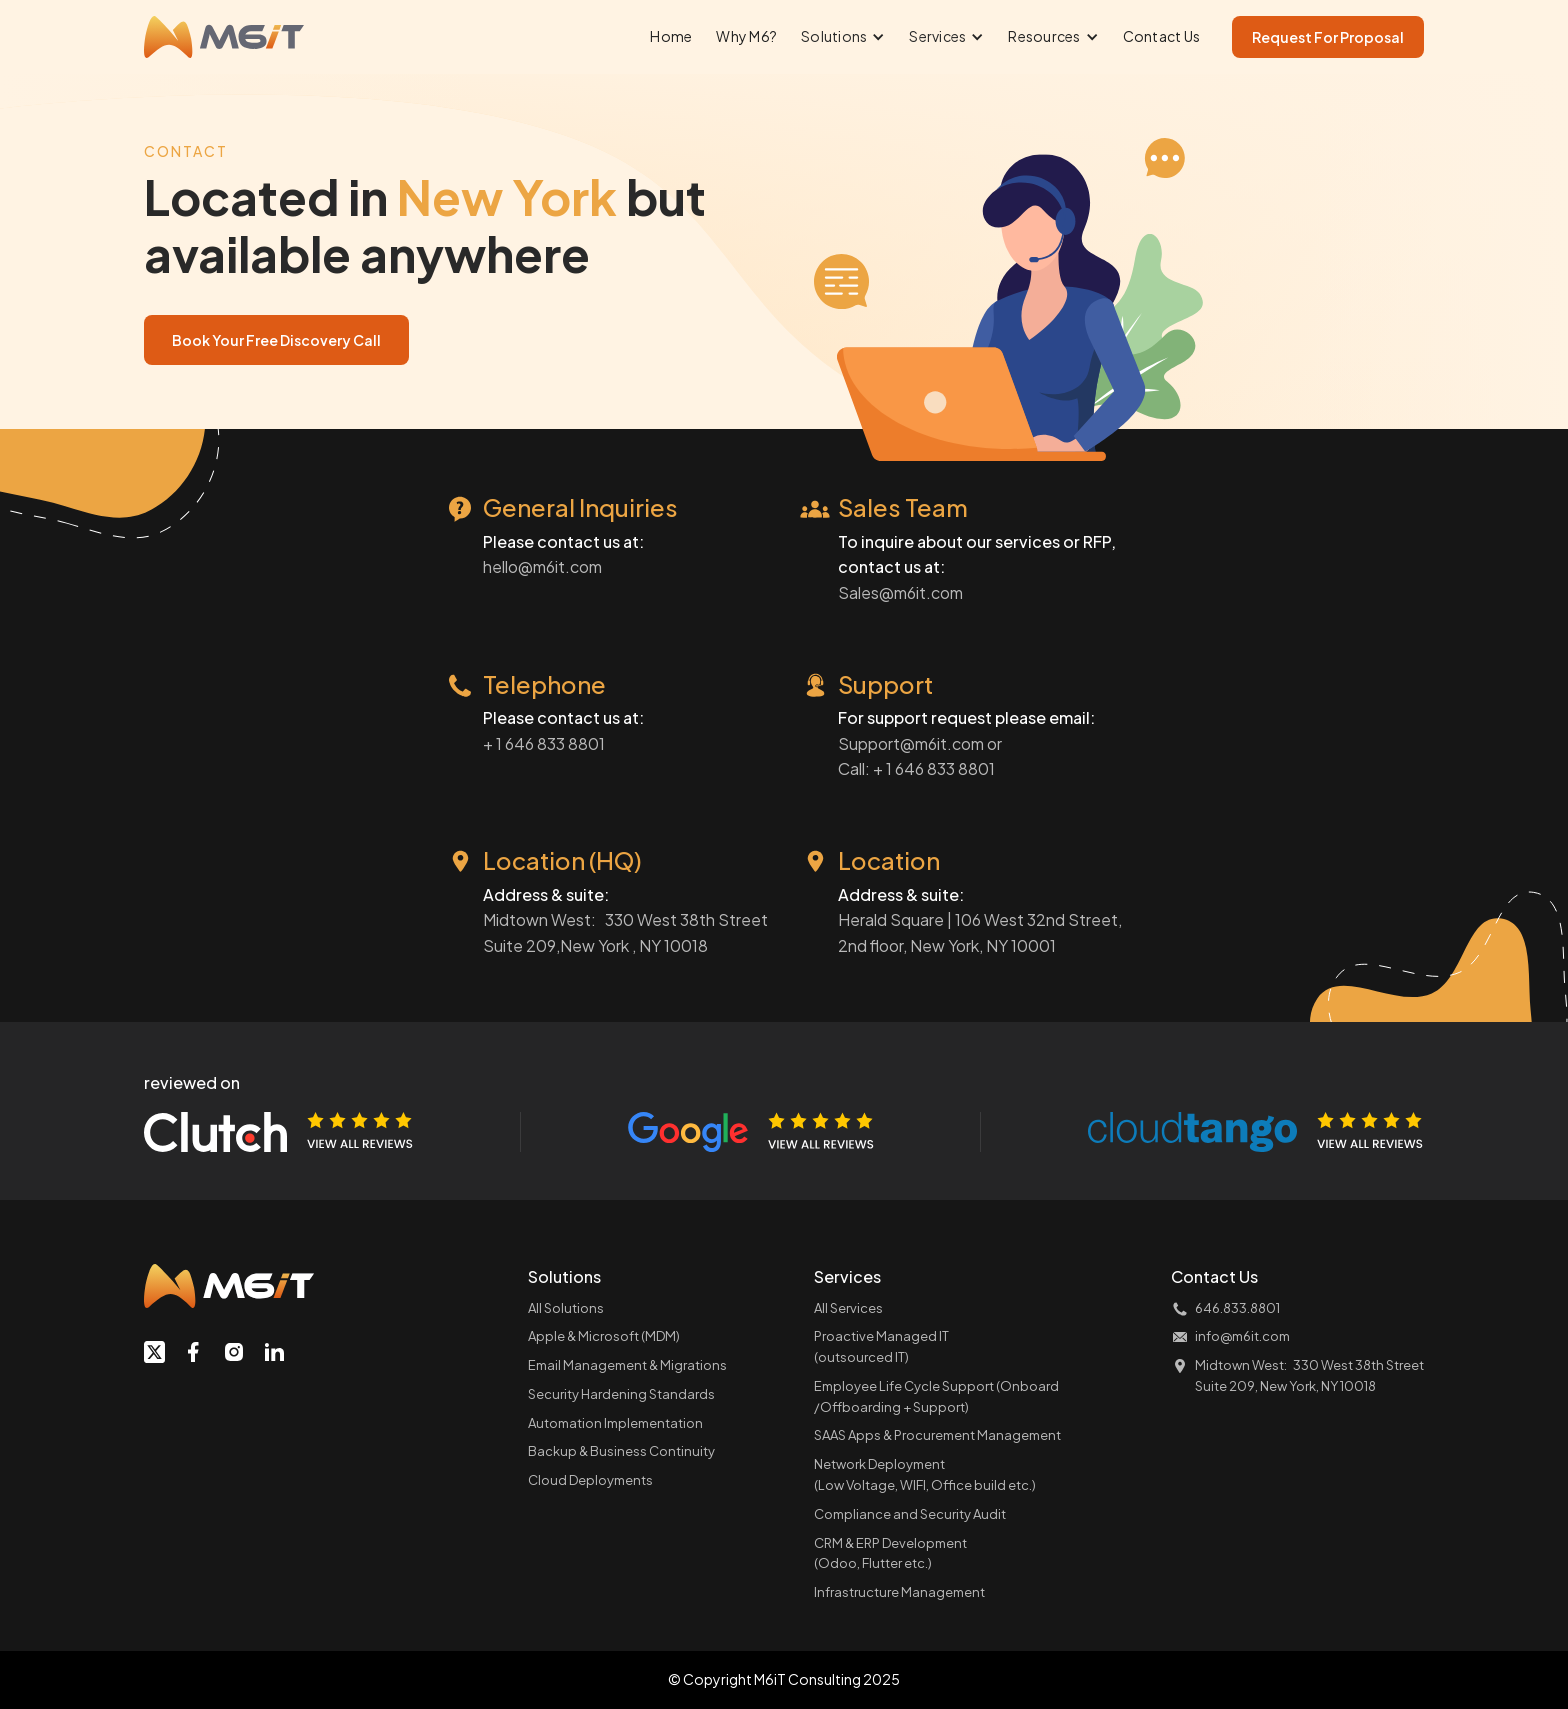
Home (671, 36)
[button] (843, 37)
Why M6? (746, 36)
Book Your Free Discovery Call (276, 340)
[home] (224, 36)
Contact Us (1162, 36)
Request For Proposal (1328, 37)
